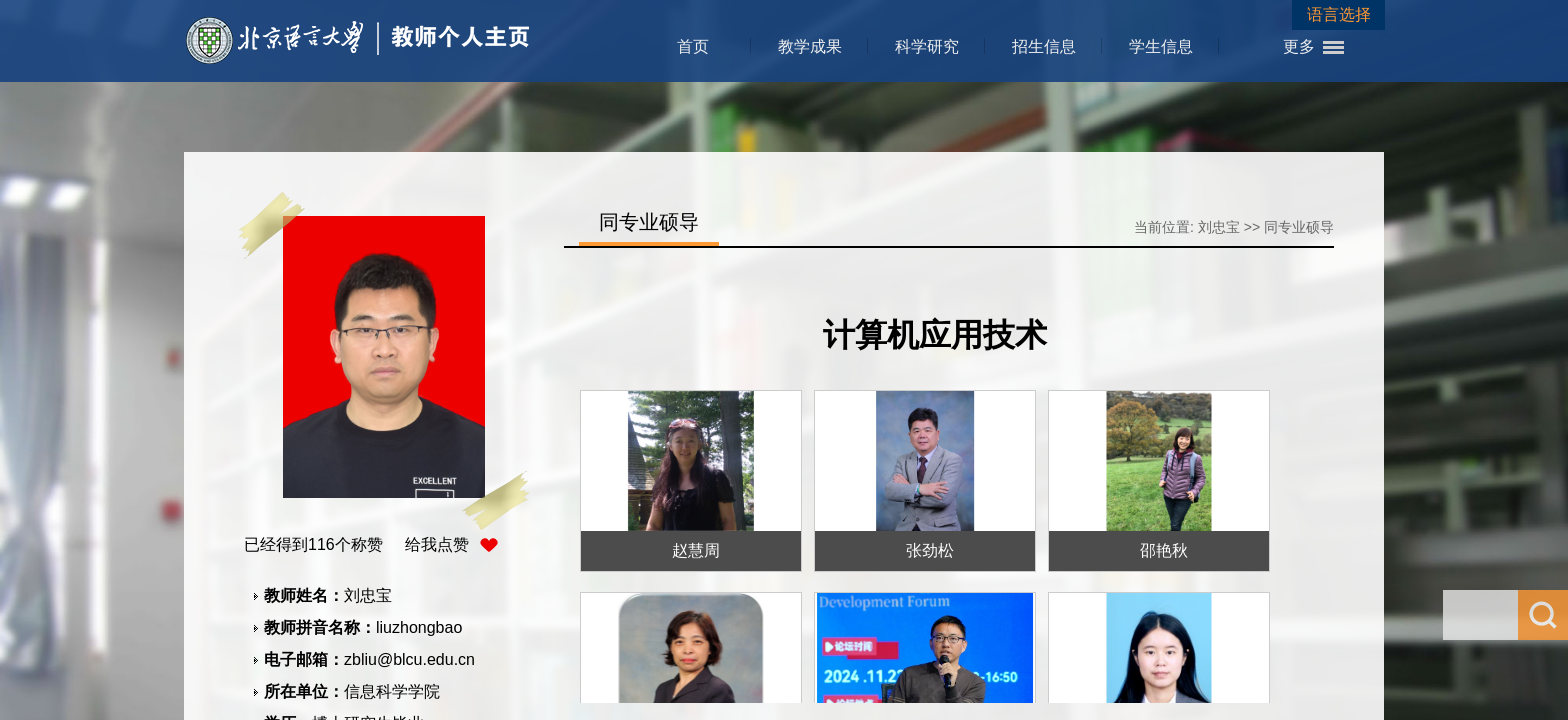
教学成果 (810, 46)
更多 (1299, 46)
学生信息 (1161, 46)
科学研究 (927, 46)
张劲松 (930, 550)
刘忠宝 (1219, 227)
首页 (693, 46)
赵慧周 (696, 550)
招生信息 (1044, 46)
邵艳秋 (1164, 550)
